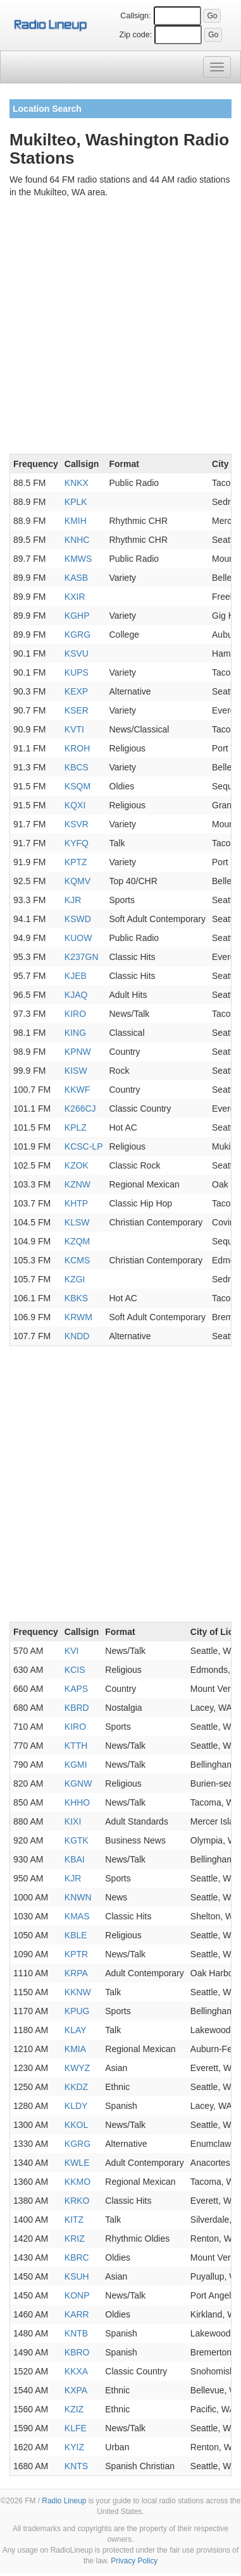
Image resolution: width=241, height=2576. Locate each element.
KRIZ (75, 2238)
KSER (77, 710)
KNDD (77, 1336)
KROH (77, 748)
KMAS (77, 1916)
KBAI (75, 1859)
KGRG (77, 634)
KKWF (77, 1089)
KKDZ (76, 2087)
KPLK (76, 502)
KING (75, 1033)
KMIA (75, 2049)
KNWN (78, 1897)
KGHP (77, 616)
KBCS (77, 767)
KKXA (76, 2371)
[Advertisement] (120, 328)
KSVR (77, 824)
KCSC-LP (84, 1146)
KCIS (75, 1670)
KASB (76, 578)
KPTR (76, 1954)
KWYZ (77, 2068)
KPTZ (76, 862)
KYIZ (74, 2447)
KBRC (77, 2257)
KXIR (75, 597)
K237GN (82, 957)
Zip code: (136, 34)
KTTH (76, 1746)
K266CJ (80, 1108)
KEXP (76, 691)
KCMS (77, 1260)
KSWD (78, 919)
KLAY (76, 2030)
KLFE (76, 2428)
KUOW (78, 938)
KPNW (78, 1052)
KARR (77, 2314)
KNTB (76, 2333)
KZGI (75, 1279)
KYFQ (77, 843)
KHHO (77, 1802)
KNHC (77, 540)
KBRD (77, 1708)
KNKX (77, 483)
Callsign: (135, 15)
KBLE (76, 1935)
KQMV (77, 881)
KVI (72, 1651)
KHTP (76, 1203)
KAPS (76, 1689)
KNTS (76, 2466)
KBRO (77, 2352)
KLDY (76, 2106)
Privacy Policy (134, 2560)
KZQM (77, 1241)
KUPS (77, 672)
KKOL (76, 2125)
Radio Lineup (64, 2500)
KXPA (76, 2390)
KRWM (78, 1317)
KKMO (77, 2182)
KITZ (74, 2220)
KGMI (76, 1764)
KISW (76, 1071)
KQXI (75, 805)
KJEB (76, 976)
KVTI (74, 729)
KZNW (77, 1184)
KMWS (78, 559)
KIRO (75, 1014)
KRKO (77, 2201)
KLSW (77, 1222)
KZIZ (74, 2409)
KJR (73, 900)
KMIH (76, 521)
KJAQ (76, 995)
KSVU (77, 653)
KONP (77, 2295)
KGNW (78, 1783)
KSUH (77, 2276)
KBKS (76, 1298)
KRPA (76, 1973)
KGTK (77, 1840)
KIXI (73, 1821)
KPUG (77, 2011)
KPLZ (76, 1127)
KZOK (77, 1165)
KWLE (77, 2163)
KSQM (77, 786)
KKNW (78, 1992)
